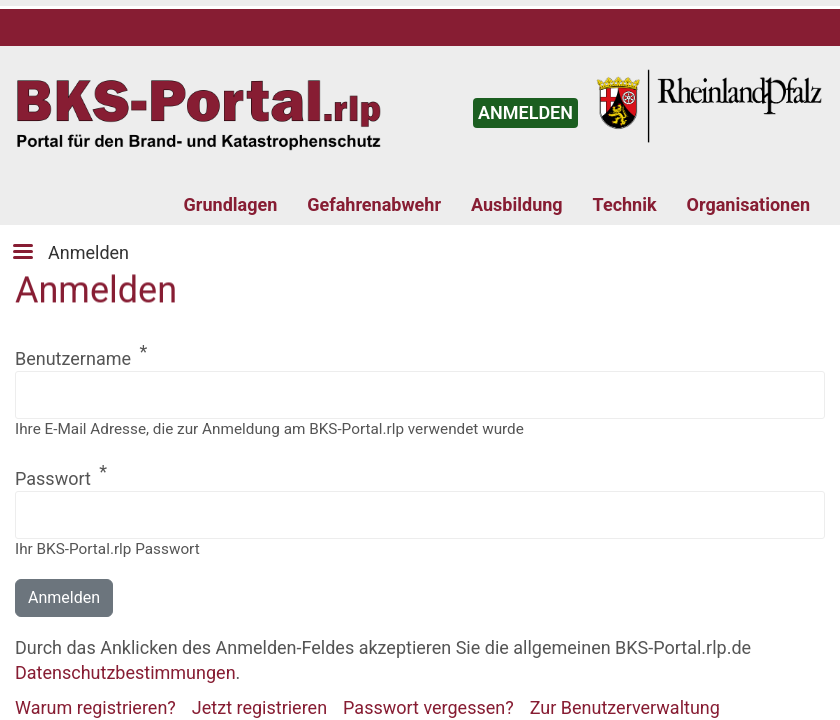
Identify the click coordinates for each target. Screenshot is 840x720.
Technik (625, 204)
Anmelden (88, 252)
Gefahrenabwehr (374, 204)
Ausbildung (517, 204)
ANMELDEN (525, 112)
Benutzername (73, 358)
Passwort (53, 478)
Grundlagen (231, 204)
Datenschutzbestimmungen (125, 672)
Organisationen (748, 204)
